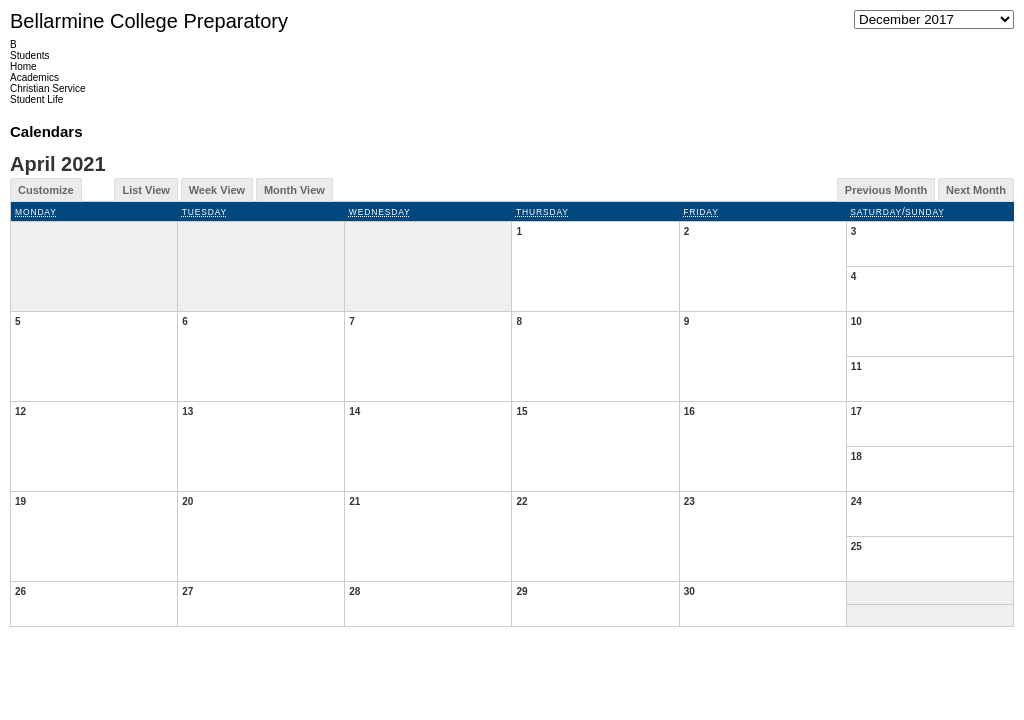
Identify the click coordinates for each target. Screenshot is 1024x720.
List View (145, 190)
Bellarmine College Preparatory (149, 21)
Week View (217, 190)
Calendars (46, 131)
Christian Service (48, 88)
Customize (46, 190)
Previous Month (886, 190)
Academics (34, 77)
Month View (294, 190)
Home (23, 66)
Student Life (36, 99)
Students (29, 55)
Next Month (976, 190)
